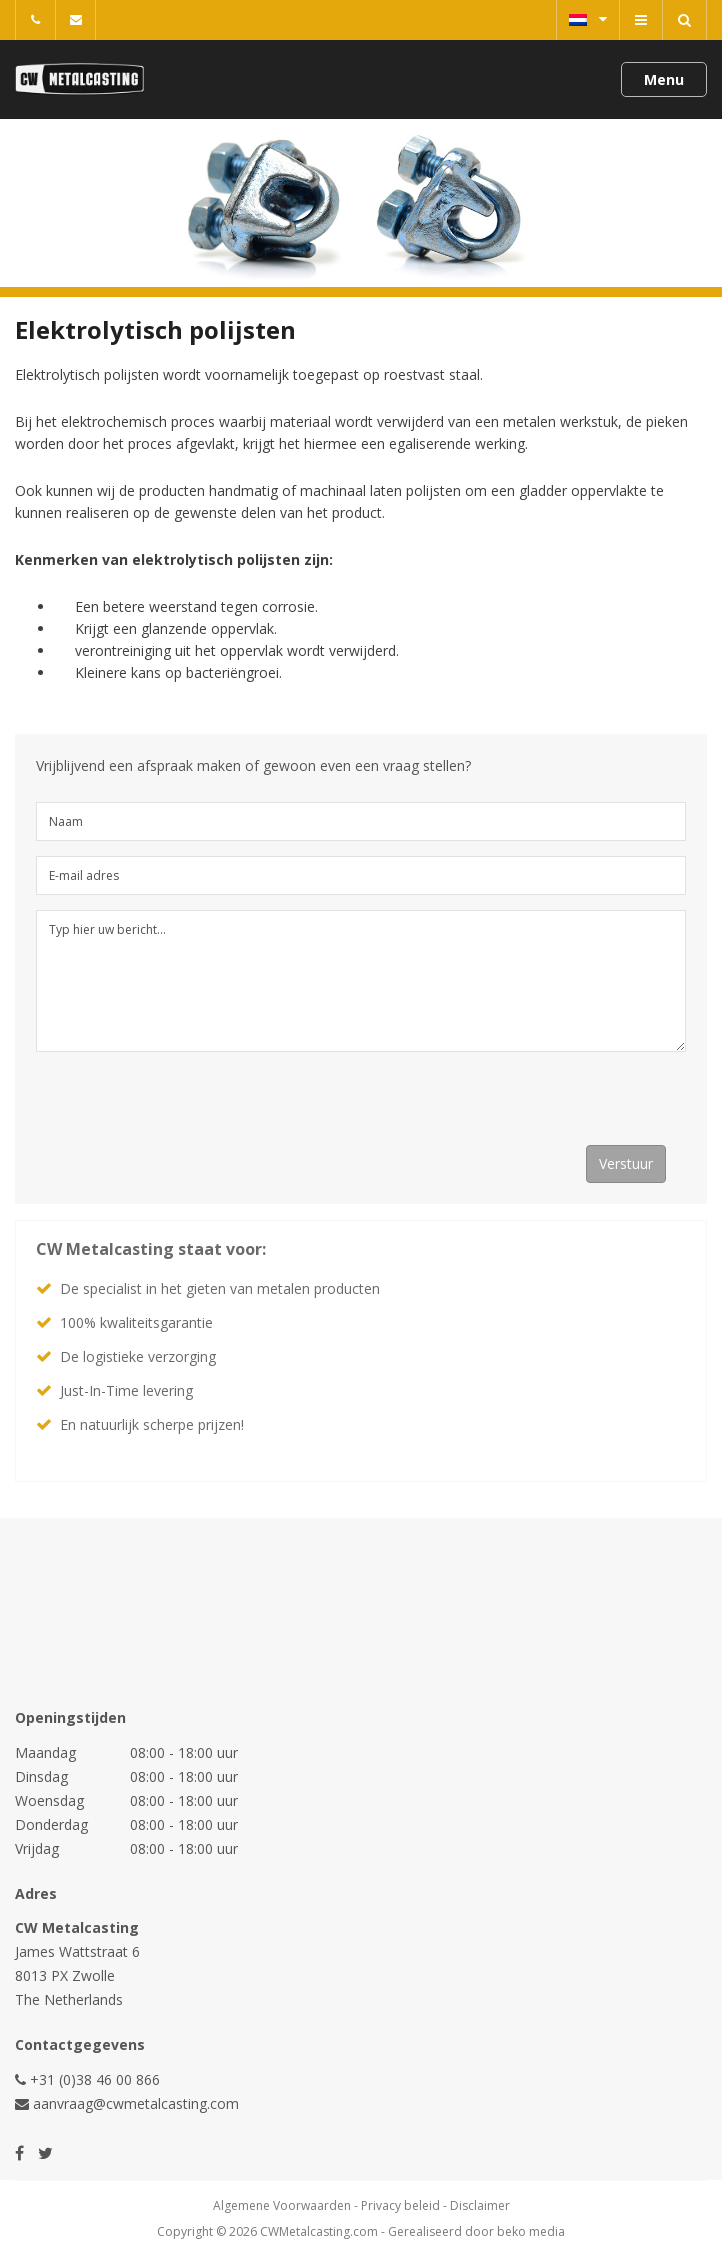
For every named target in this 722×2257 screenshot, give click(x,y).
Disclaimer (480, 2205)
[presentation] (188, 1106)
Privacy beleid (400, 2205)
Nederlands (588, 19)
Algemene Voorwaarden (282, 2205)
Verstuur (626, 1163)
